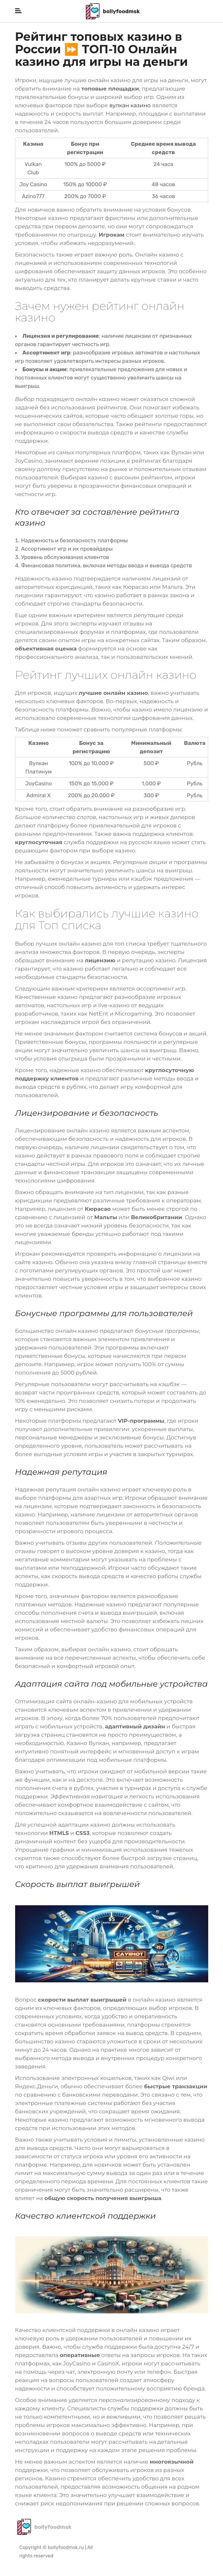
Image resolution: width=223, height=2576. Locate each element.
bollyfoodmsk (112, 11)
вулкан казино (130, 105)
